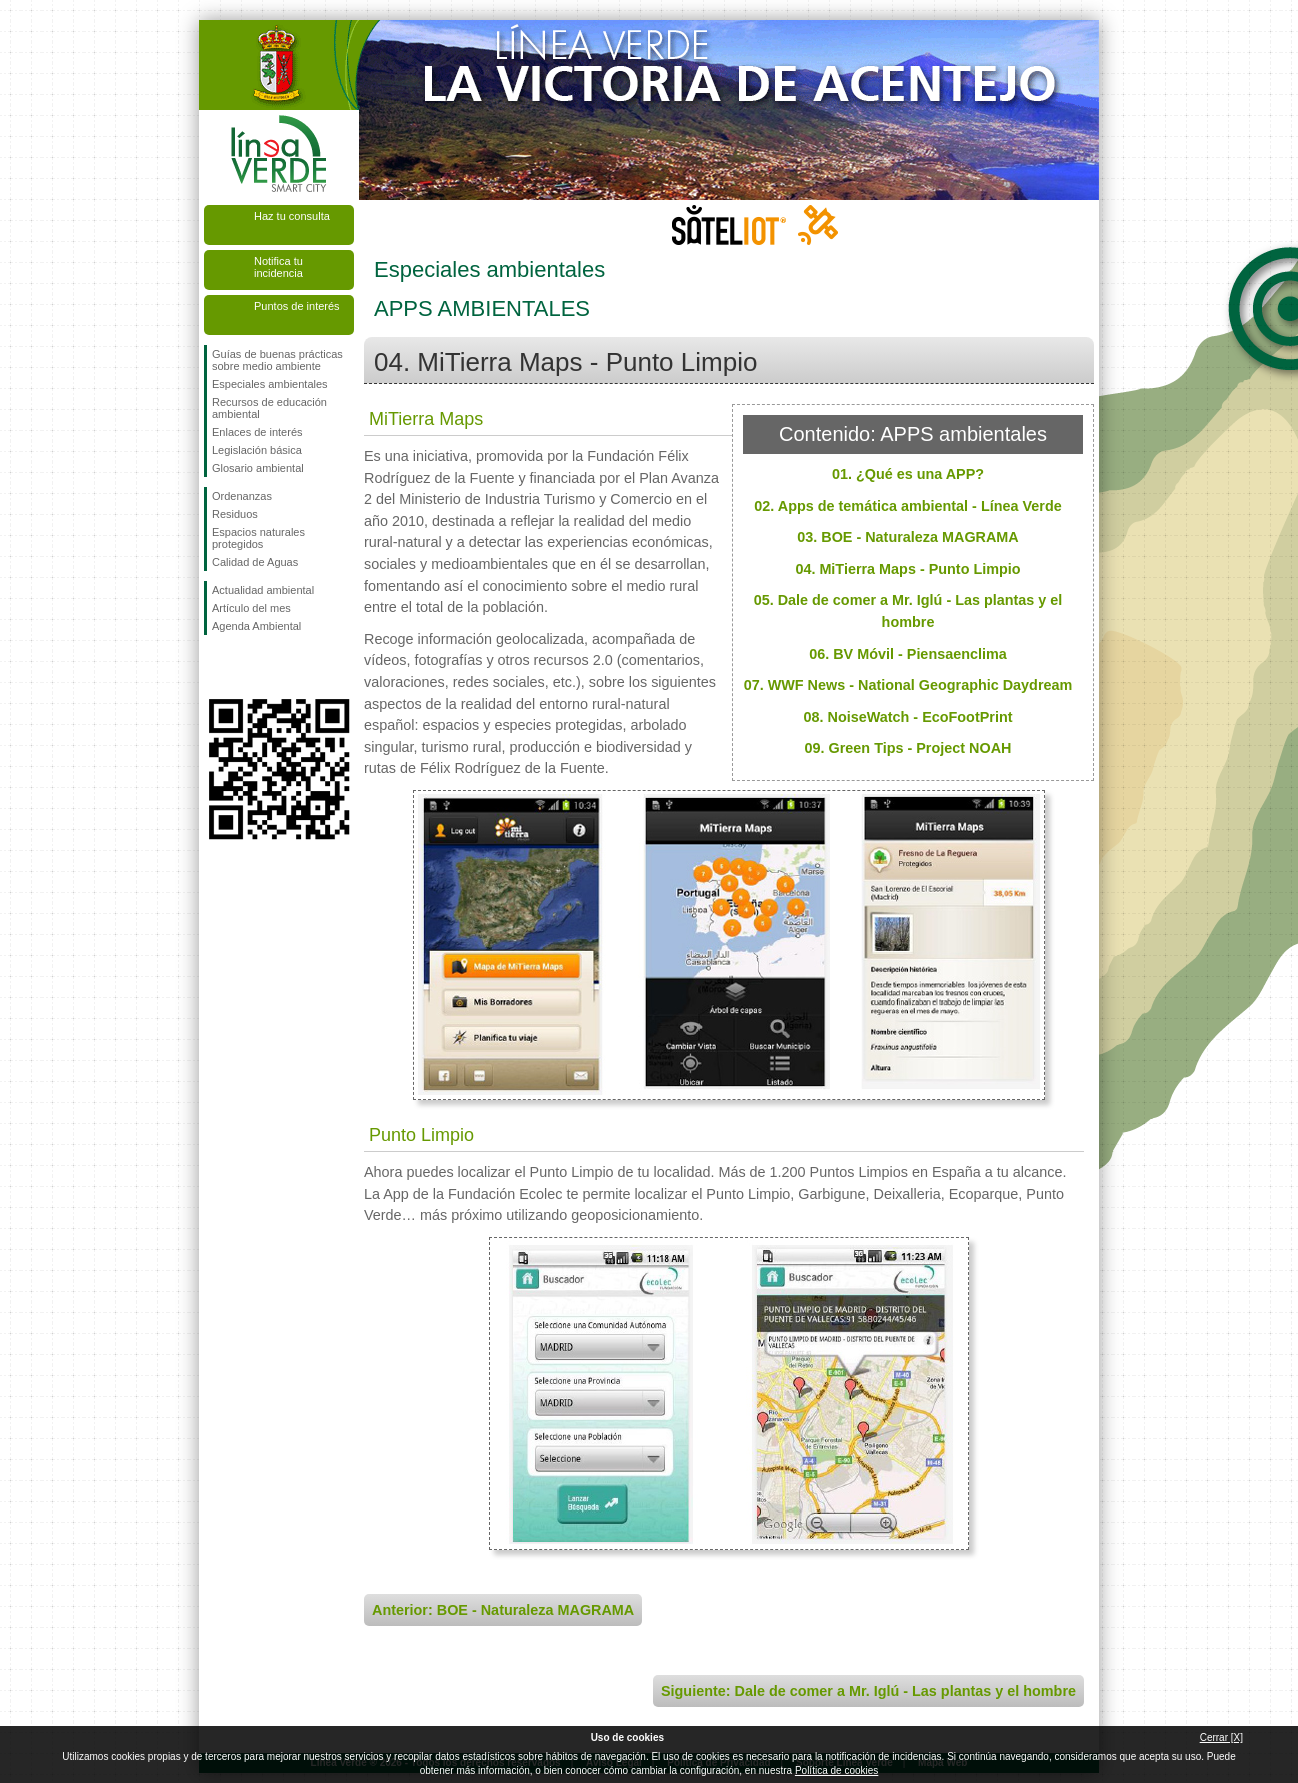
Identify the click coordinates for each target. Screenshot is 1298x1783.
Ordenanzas (242, 496)
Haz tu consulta (292, 216)
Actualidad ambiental (263, 590)
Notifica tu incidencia (278, 267)
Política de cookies (836, 1770)
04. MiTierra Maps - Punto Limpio (907, 569)
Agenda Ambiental (256, 626)
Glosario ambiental (258, 468)
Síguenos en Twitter (249, 667)
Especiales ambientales (270, 384)
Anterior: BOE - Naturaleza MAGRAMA (503, 1610)
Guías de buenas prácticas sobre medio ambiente (277, 360)
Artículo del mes (251, 608)
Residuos (235, 514)
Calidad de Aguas (255, 562)
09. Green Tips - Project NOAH (908, 748)
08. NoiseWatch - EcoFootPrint (908, 717)
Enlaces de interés (257, 432)
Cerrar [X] (1221, 1737)
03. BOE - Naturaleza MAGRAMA (908, 537)
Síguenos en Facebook (216, 667)
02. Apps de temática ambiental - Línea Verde (907, 506)
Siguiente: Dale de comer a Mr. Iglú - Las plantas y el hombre (868, 1691)
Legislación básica (257, 450)
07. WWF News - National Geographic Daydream (908, 685)
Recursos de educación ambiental (269, 408)
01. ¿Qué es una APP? (908, 474)
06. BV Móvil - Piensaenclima (908, 654)
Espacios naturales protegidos (258, 538)
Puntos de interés (297, 306)
